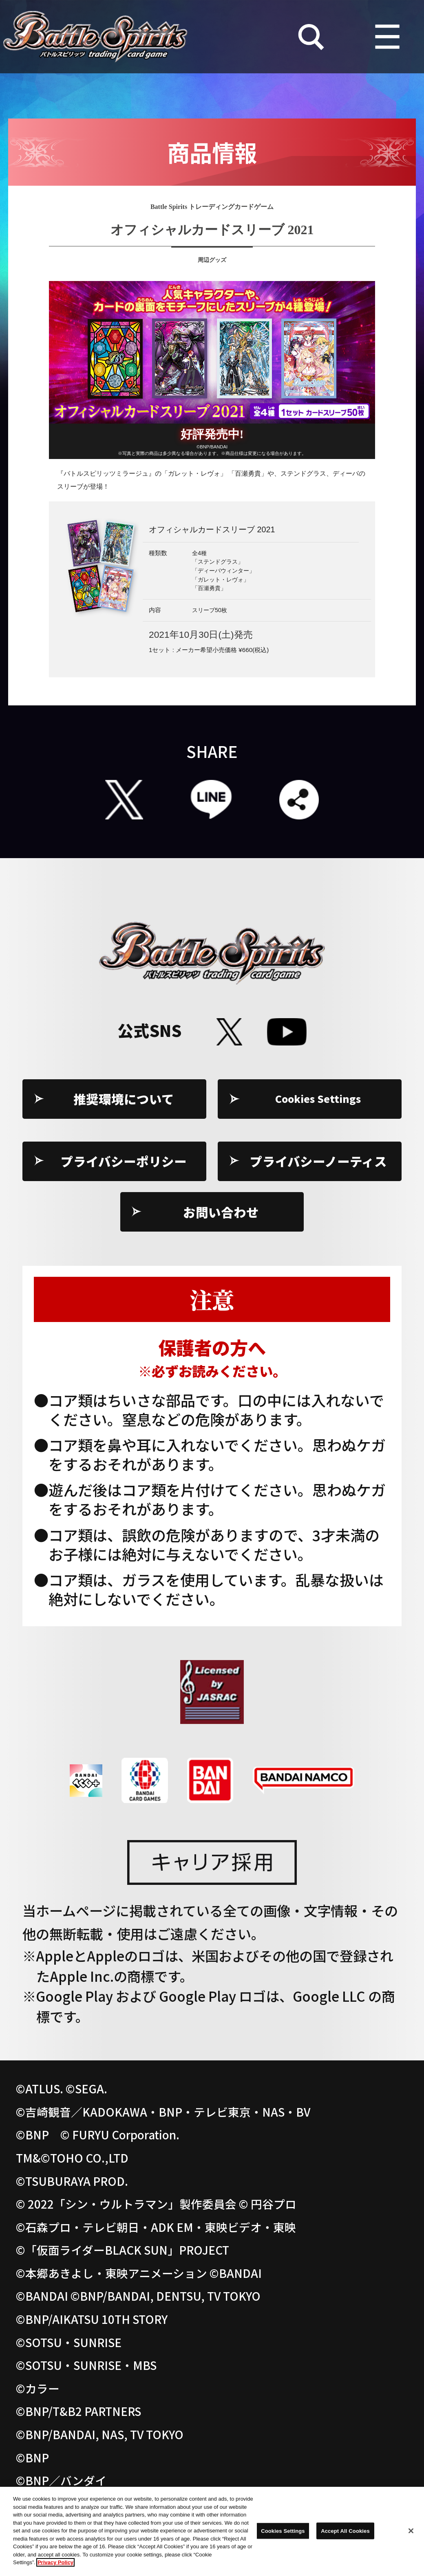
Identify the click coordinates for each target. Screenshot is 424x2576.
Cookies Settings (318, 1099)
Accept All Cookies (345, 2533)
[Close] (411, 2533)
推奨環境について (123, 1099)
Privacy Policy (55, 2565)
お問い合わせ (221, 1212)
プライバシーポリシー (124, 1161)
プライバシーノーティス (318, 1161)
